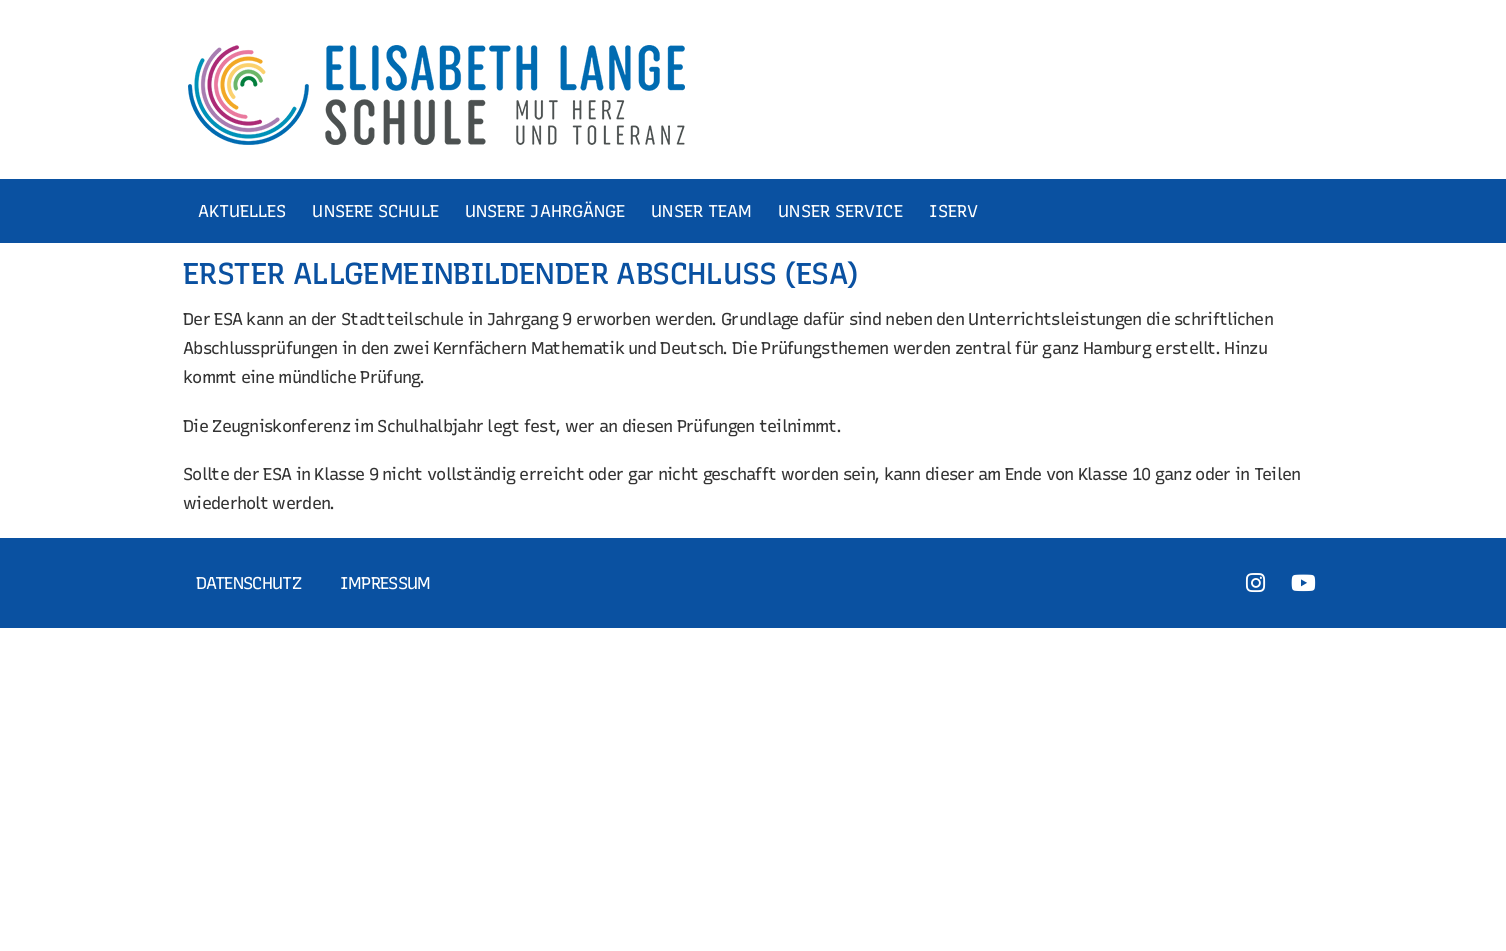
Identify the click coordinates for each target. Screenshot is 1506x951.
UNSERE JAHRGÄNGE (545, 211)
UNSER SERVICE (840, 211)
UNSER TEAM (701, 211)
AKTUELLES (242, 211)
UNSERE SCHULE (375, 211)
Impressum (385, 583)
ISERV (954, 211)
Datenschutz (248, 583)
